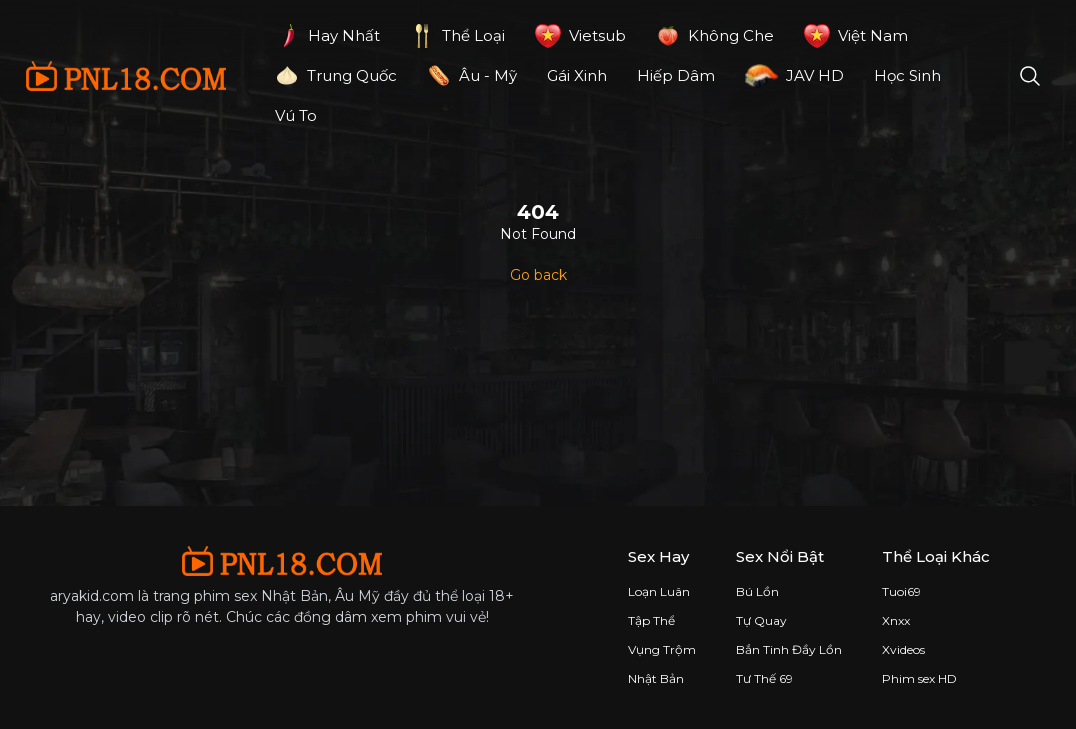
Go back (538, 275)
